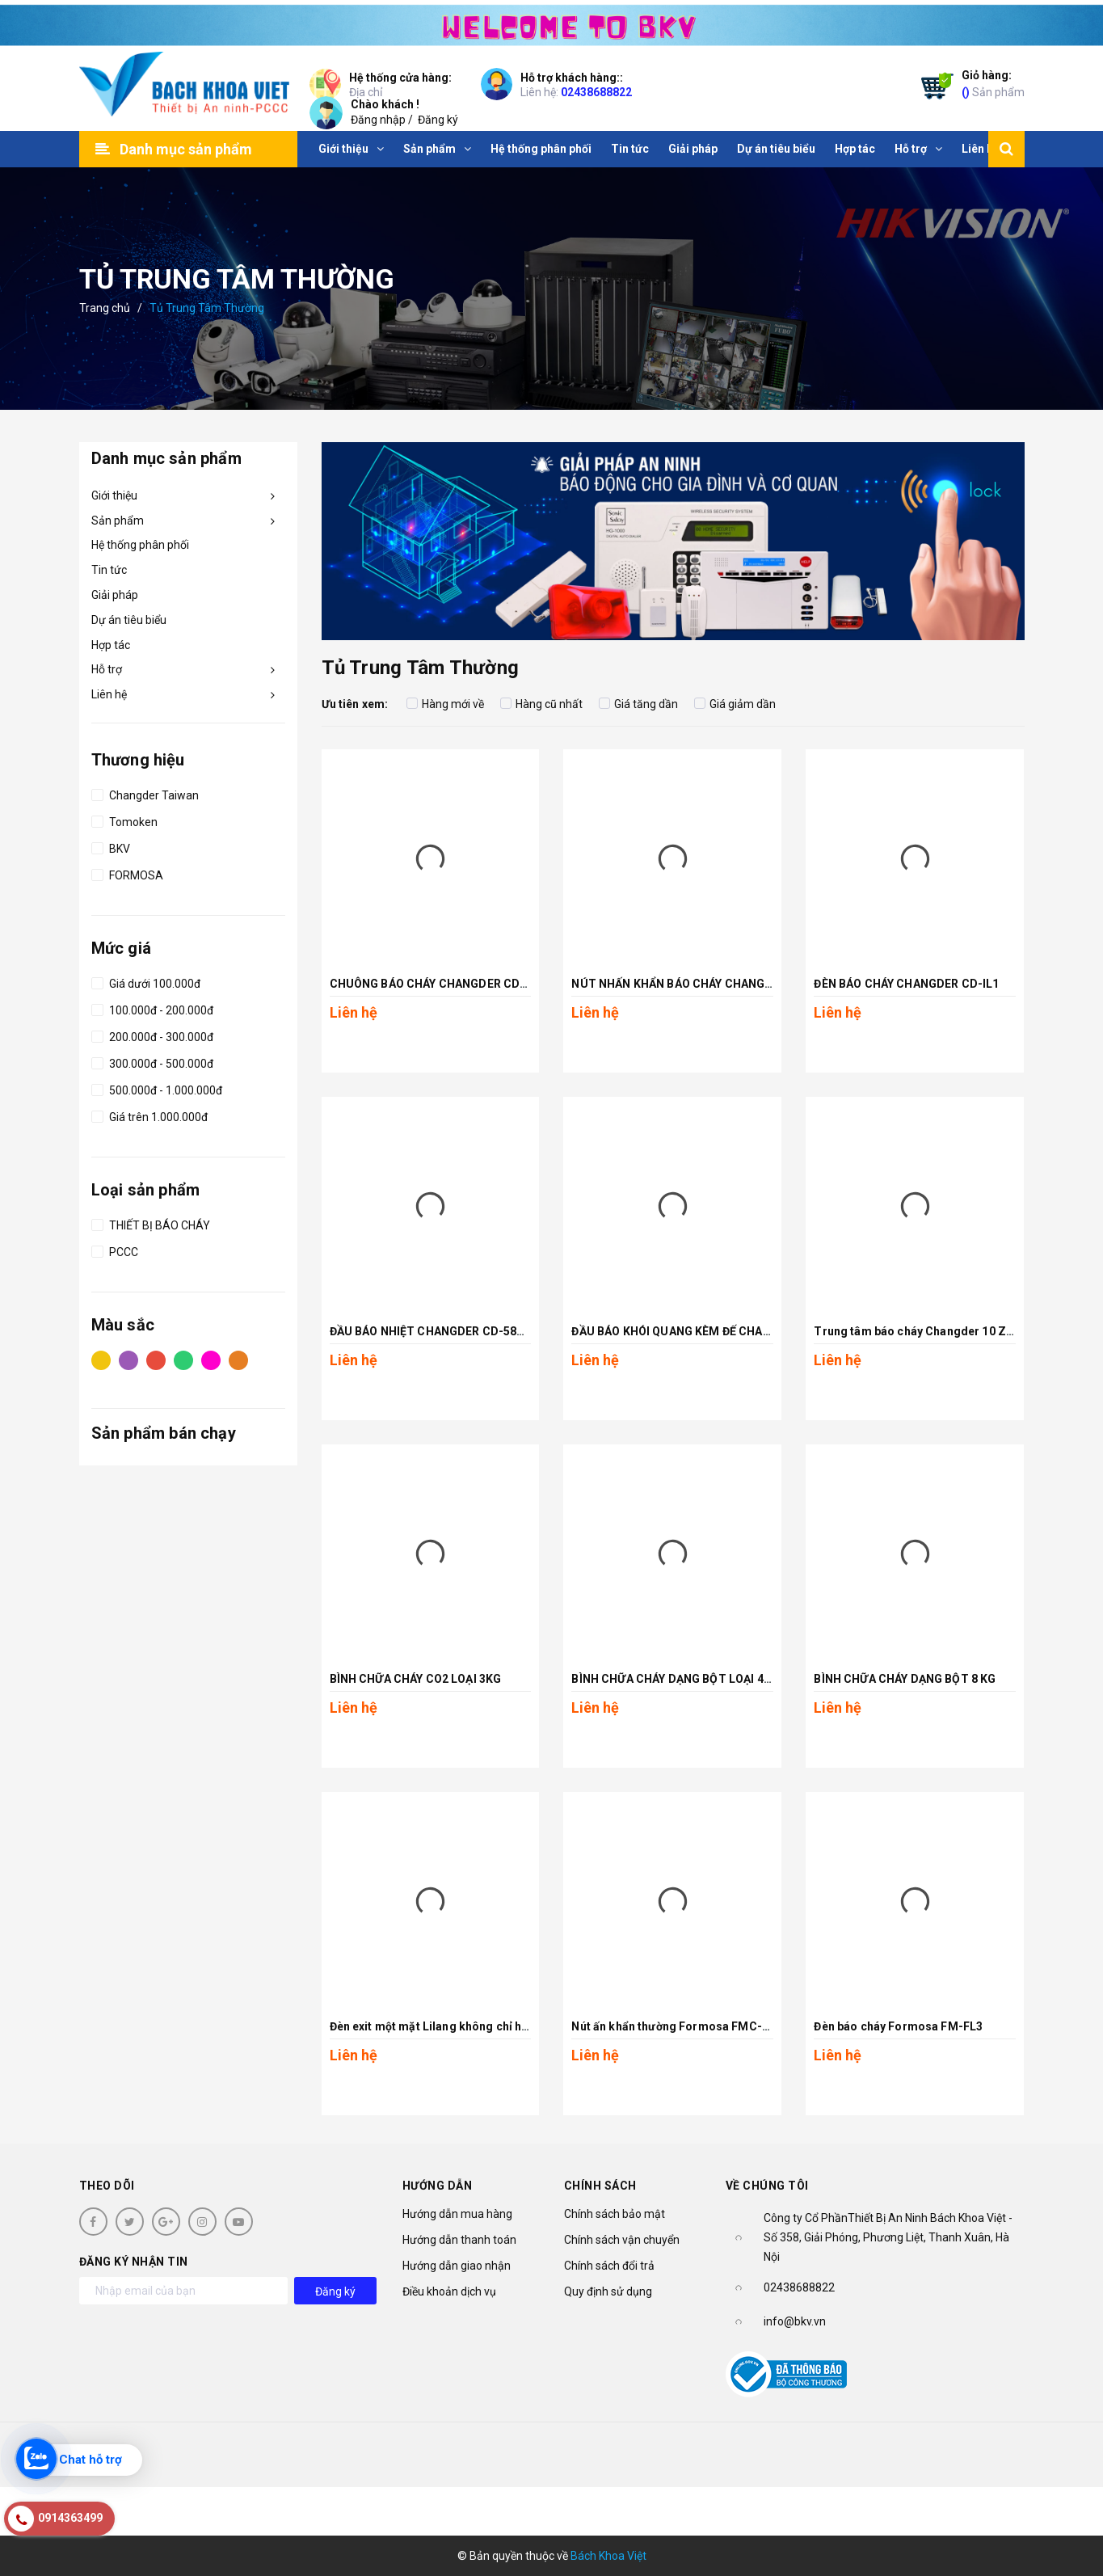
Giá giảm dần (735, 704)
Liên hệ (109, 694)
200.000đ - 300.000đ (152, 1034)
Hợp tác (110, 645)
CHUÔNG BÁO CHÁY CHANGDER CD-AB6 (438, 983)
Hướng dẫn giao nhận (456, 2265)
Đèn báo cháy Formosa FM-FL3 (898, 2026)
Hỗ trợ (106, 669)
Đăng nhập (378, 119)
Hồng (211, 1359)
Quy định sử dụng (608, 2291)
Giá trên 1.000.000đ (149, 1115)
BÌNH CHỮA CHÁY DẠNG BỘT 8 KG (905, 1678)
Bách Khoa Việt (608, 2555)
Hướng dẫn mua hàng (457, 2213)
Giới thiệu (114, 495)
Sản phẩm (993, 83)
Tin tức (109, 569)
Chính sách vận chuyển (622, 2239)
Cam (238, 1359)
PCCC (114, 1249)
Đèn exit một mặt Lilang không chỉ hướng (439, 2026)
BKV (110, 846)
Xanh (183, 1359)
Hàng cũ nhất (541, 704)
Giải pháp (114, 594)
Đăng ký (438, 119)
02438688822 (596, 92)
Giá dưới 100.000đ (145, 981)
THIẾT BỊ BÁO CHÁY (150, 1223)
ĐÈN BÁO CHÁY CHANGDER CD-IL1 (906, 983)
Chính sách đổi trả (609, 2265)
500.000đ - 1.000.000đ (156, 1088)
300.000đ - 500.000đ (152, 1061)
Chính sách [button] (600, 2185)
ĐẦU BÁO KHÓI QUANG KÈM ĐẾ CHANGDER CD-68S (708, 1331)
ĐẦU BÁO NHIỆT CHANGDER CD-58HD (431, 1331)
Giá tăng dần (638, 704)
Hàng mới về (445, 704)
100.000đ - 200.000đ (152, 1008)
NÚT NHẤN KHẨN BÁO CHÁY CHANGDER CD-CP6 (702, 983)
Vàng (101, 1359)
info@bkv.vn (795, 2321)
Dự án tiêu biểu (128, 619)
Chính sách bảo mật (614, 2213)
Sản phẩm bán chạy (163, 1433)
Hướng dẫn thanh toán (459, 2239)
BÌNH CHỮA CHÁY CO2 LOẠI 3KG (416, 1678)
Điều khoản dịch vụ (449, 2291)
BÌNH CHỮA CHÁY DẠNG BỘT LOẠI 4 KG (676, 1678)
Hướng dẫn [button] (437, 2185)
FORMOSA (127, 873)
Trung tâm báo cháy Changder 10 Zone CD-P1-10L (951, 1331)
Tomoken (124, 819)
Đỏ (156, 1359)
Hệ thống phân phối (140, 544)
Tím (128, 1359)
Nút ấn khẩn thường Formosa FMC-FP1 (677, 2026)
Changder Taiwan (145, 793)
